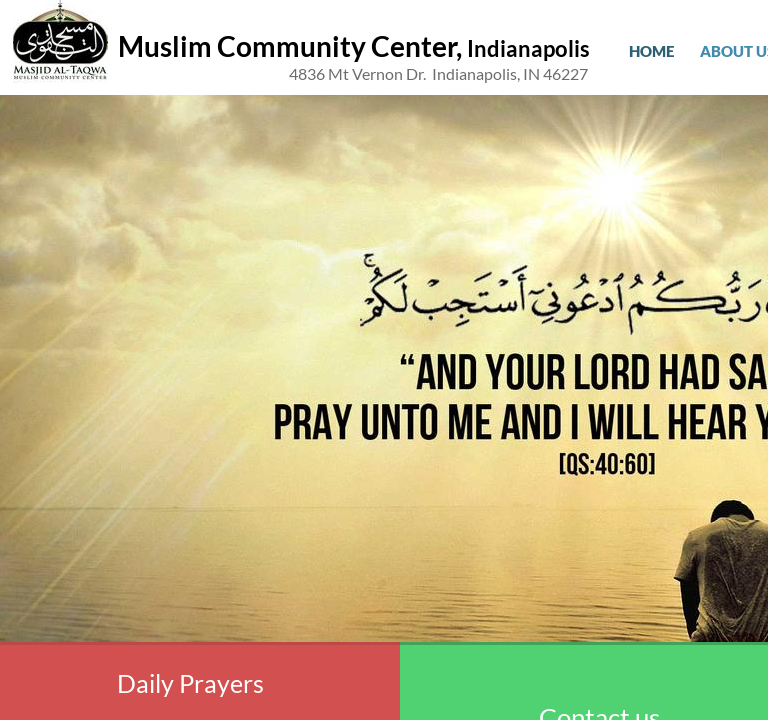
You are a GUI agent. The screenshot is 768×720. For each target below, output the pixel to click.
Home (651, 51)
